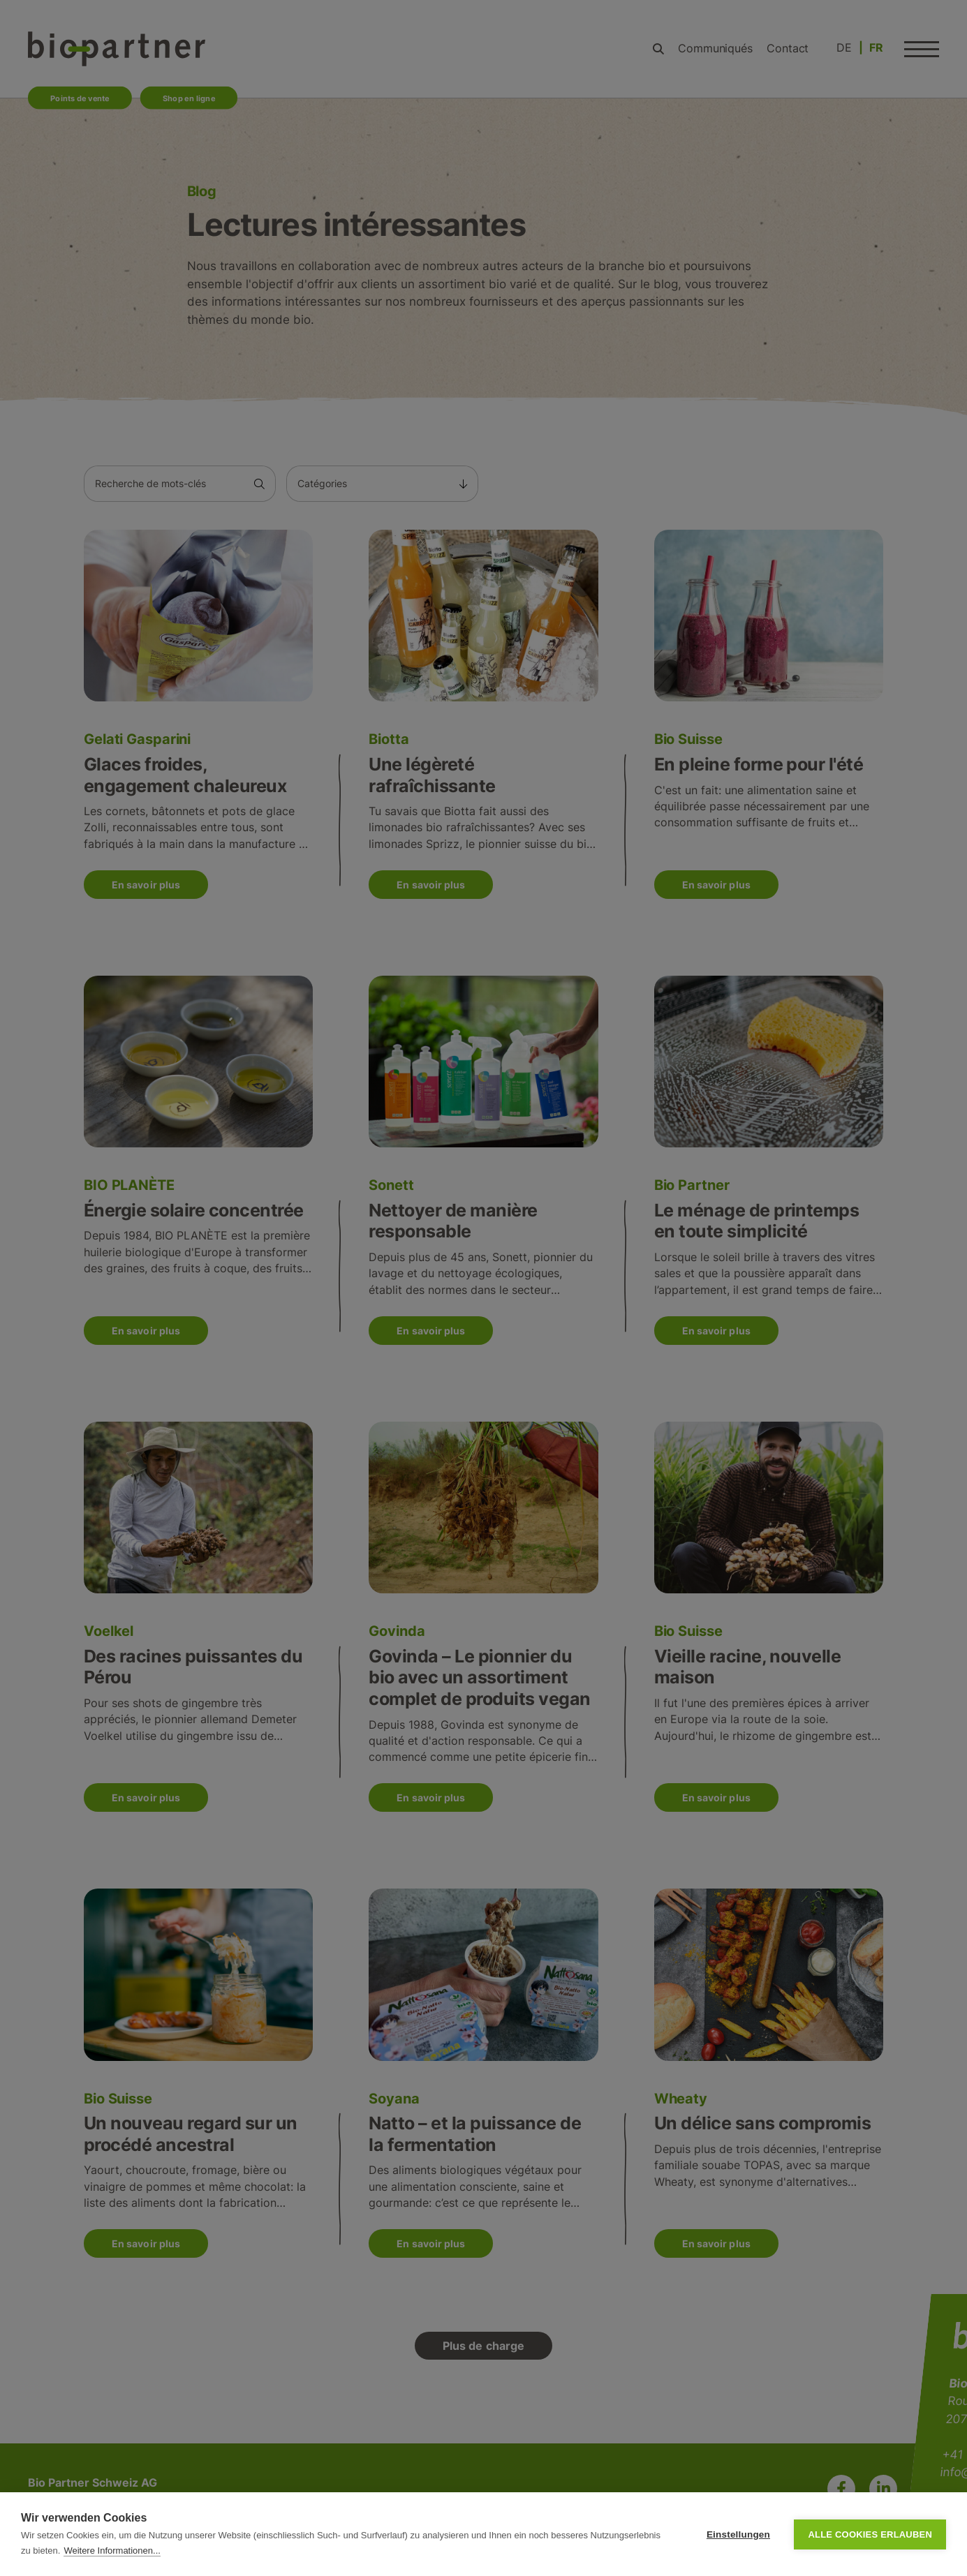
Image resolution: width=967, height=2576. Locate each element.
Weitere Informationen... (112, 2550)
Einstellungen (738, 2534)
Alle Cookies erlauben (870, 2534)
